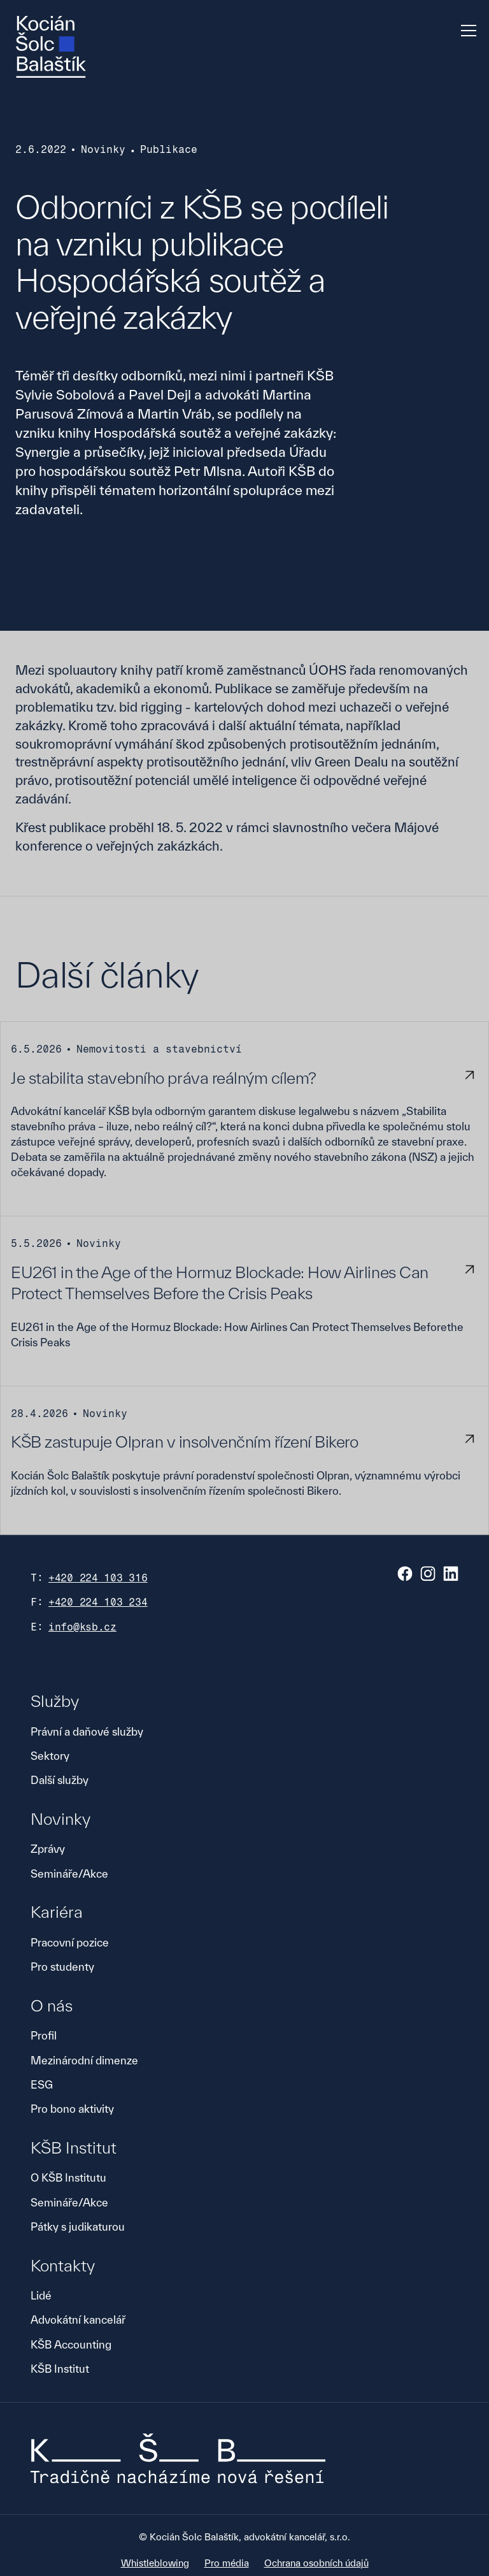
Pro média (226, 2563)
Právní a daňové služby (87, 1731)
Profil (44, 2035)
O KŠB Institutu (68, 2177)
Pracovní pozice (70, 1942)
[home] (51, 47)
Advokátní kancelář (78, 2319)
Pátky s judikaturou (78, 2226)
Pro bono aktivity (72, 2109)
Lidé (41, 2295)
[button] (466, 30)
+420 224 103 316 (98, 1578)
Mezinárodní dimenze (84, 2060)
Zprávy (48, 1849)
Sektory (50, 1756)
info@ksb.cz (82, 1627)
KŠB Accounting (71, 2344)
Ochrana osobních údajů (316, 2563)
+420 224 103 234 (98, 1602)
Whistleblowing (155, 2563)
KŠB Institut (60, 2369)
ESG (42, 2084)
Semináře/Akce (69, 1873)
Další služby (60, 1780)
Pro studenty (62, 1967)
